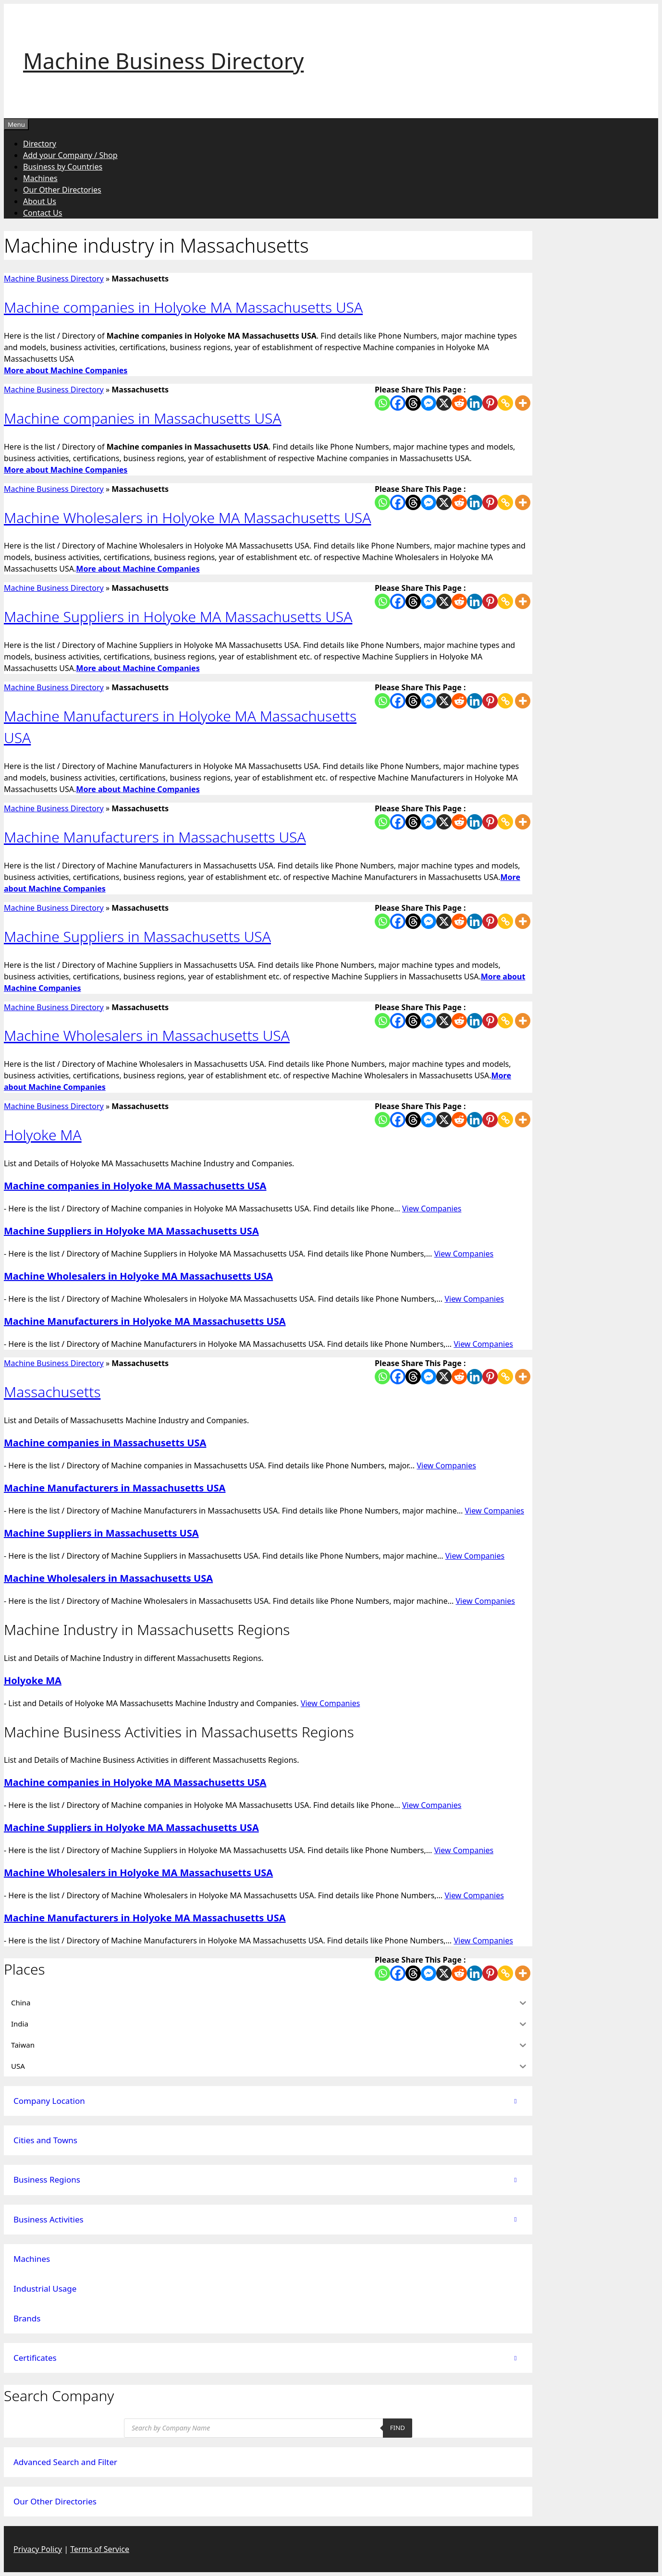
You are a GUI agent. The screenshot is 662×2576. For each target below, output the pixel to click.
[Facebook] (397, 403)
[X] (444, 403)
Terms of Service (99, 2549)
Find (397, 2427)
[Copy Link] (505, 403)
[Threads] (413, 403)
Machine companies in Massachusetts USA (143, 418)
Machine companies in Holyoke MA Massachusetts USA (183, 307)
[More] (522, 403)
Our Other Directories (62, 189)
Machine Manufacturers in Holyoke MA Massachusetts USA (145, 1321)
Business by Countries (62, 166)
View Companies (431, 1208)
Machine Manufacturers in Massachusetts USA (155, 837)
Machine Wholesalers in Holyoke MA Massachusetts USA (187, 517)
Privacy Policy (37, 2549)
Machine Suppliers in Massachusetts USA (137, 936)
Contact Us (42, 213)
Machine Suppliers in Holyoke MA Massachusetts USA (178, 616)
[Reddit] (459, 403)
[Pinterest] (490, 403)
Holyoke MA (43, 1135)
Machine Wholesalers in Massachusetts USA (147, 1035)
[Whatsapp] (382, 403)
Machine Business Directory (163, 60)
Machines (40, 178)
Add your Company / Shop (70, 155)
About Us (39, 201)
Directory (39, 143)
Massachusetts (52, 1392)
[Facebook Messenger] (428, 403)
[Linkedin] (474, 403)
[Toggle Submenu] (515, 2101)
